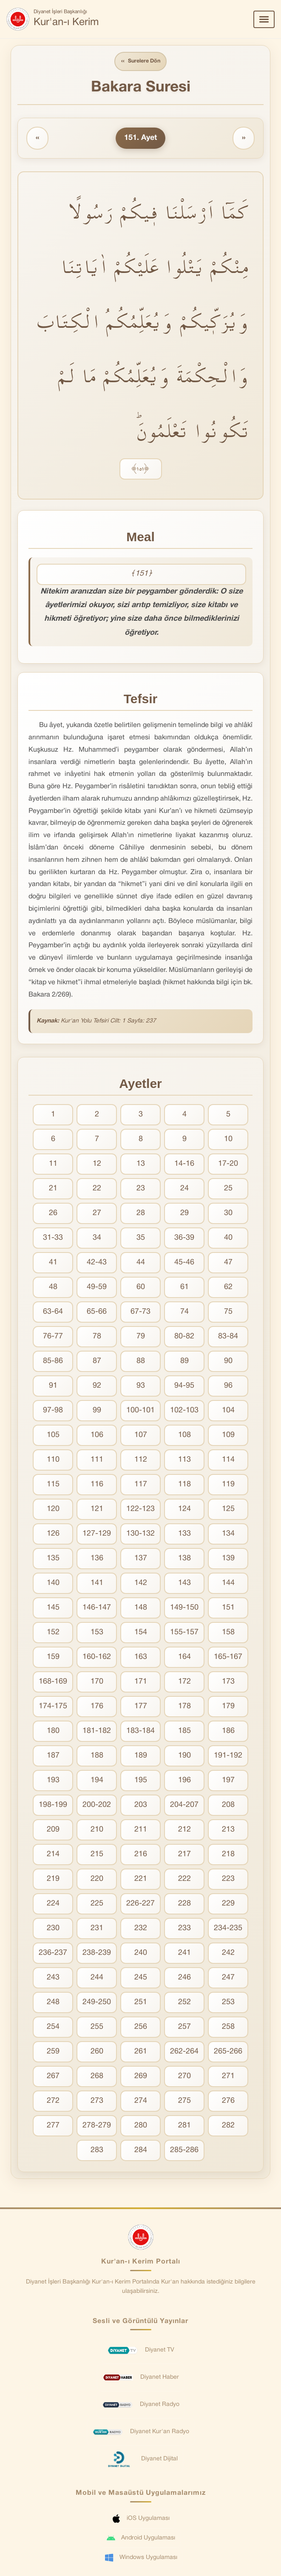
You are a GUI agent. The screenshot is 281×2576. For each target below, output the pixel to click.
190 (184, 1756)
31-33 (53, 1238)
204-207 (184, 1805)
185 (184, 1731)
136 (97, 1559)
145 (53, 1608)
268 (97, 2077)
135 (53, 1559)
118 (184, 1485)
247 (228, 1978)
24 (184, 1189)
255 (97, 2027)
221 (140, 1879)
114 (228, 1460)
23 (140, 1189)
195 (140, 1781)
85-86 (53, 1362)
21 (53, 1189)
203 (140, 1805)
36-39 (184, 1238)
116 (97, 1485)
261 (140, 2052)
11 (53, 1164)
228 (184, 1904)
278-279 (96, 2126)
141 (97, 1584)
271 (228, 2077)
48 (53, 1288)
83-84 (228, 1337)
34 (97, 1238)
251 (140, 2003)
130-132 (140, 1534)
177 (140, 1707)
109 (228, 1436)
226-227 (140, 1904)
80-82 (184, 1337)
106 (97, 1436)
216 (140, 1855)
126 (53, 1534)
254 (53, 2027)
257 (184, 2027)
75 (228, 1312)
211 (140, 1830)
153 (97, 1633)
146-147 (96, 1608)
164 (184, 1657)
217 (184, 1855)
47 (228, 1263)
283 (97, 2151)
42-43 (97, 1263)
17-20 (228, 1164)
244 (97, 1978)
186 (228, 1731)
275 (184, 2101)
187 (53, 1756)
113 (184, 1460)
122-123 (140, 1510)
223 (228, 1879)
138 (184, 1559)
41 (53, 1263)
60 (140, 1288)
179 (228, 1707)
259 (53, 2052)
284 (140, 2151)
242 (228, 1953)
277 (53, 2126)
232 (140, 1929)
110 (53, 1460)
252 (184, 2003)
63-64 (53, 1312)
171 (140, 1682)
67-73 (140, 1312)
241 (184, 1953)
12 (97, 1164)
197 (228, 1781)
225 (97, 1904)
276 (228, 2101)
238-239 (96, 1953)
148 (140, 1608)
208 (228, 1805)
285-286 (184, 2151)
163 (140, 1657)
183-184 (140, 1731)
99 (97, 1411)
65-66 (97, 1312)
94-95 (184, 1386)
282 (228, 2126)
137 (140, 1559)
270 (184, 2077)
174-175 (53, 1707)
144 (228, 1584)
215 (97, 1855)
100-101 (140, 1411)
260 (97, 2052)
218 (228, 1855)
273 (97, 2101)
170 (97, 1682)
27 (97, 1214)
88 (140, 1362)
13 (140, 1164)
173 (228, 1682)
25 (228, 1189)
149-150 (184, 1608)
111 (97, 1460)
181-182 (96, 1731)
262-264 (184, 2052)
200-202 (96, 1805)
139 (228, 1559)
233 (184, 1929)
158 (228, 1633)
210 (97, 1830)
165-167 (228, 1657)
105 (53, 1436)
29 (184, 1214)
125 (228, 1510)
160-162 (96, 1657)
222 (184, 1879)
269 (140, 2077)
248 (53, 2003)
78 (97, 1337)
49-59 (97, 1288)
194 (97, 1781)
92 (97, 1386)
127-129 (96, 1534)
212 (184, 1830)
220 (97, 1879)
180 (53, 1731)
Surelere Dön (140, 62)
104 (228, 1411)
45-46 (184, 1263)
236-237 (53, 1953)
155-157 (184, 1633)
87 (97, 1362)
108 (184, 1436)
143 (184, 1584)
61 (184, 1288)
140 (53, 1584)
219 (53, 1879)
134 (228, 1534)
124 (184, 1510)
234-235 (228, 1929)
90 (228, 1362)
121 (97, 1510)
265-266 (228, 2052)
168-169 (53, 1682)
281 (184, 2126)
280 (140, 2126)
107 (140, 1436)
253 (228, 2003)
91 (53, 1386)
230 (53, 1929)
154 (140, 1633)
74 (184, 1312)
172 (184, 1682)
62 (228, 1288)
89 (184, 1362)
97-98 (53, 1411)
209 (53, 1830)
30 (228, 1214)
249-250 (96, 2003)
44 (140, 1263)
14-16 (184, 1164)
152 (53, 1633)
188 (97, 1756)
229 (228, 1904)
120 (53, 1510)
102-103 (184, 1411)
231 (97, 1929)
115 (53, 1485)
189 (140, 1756)
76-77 (53, 1337)
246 (184, 1978)
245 (140, 1978)
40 (228, 1238)
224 (53, 1904)
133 (184, 1534)
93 (140, 1386)
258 (228, 2027)
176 (97, 1707)
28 (140, 1214)
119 (228, 1485)
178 (184, 1707)
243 (53, 1978)
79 (140, 1337)
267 (53, 2077)
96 (228, 1386)
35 (140, 1238)
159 (53, 1657)
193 (53, 1781)
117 (140, 1485)
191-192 (228, 1756)
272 (53, 2101)
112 (140, 1460)
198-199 (53, 1805)
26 (53, 1214)
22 (97, 1189)
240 (140, 1953)
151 (228, 1608)
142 (140, 1584)
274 (140, 2101)
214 (53, 1855)
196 (184, 1781)
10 (228, 1140)
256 (140, 2027)
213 (228, 1830)
